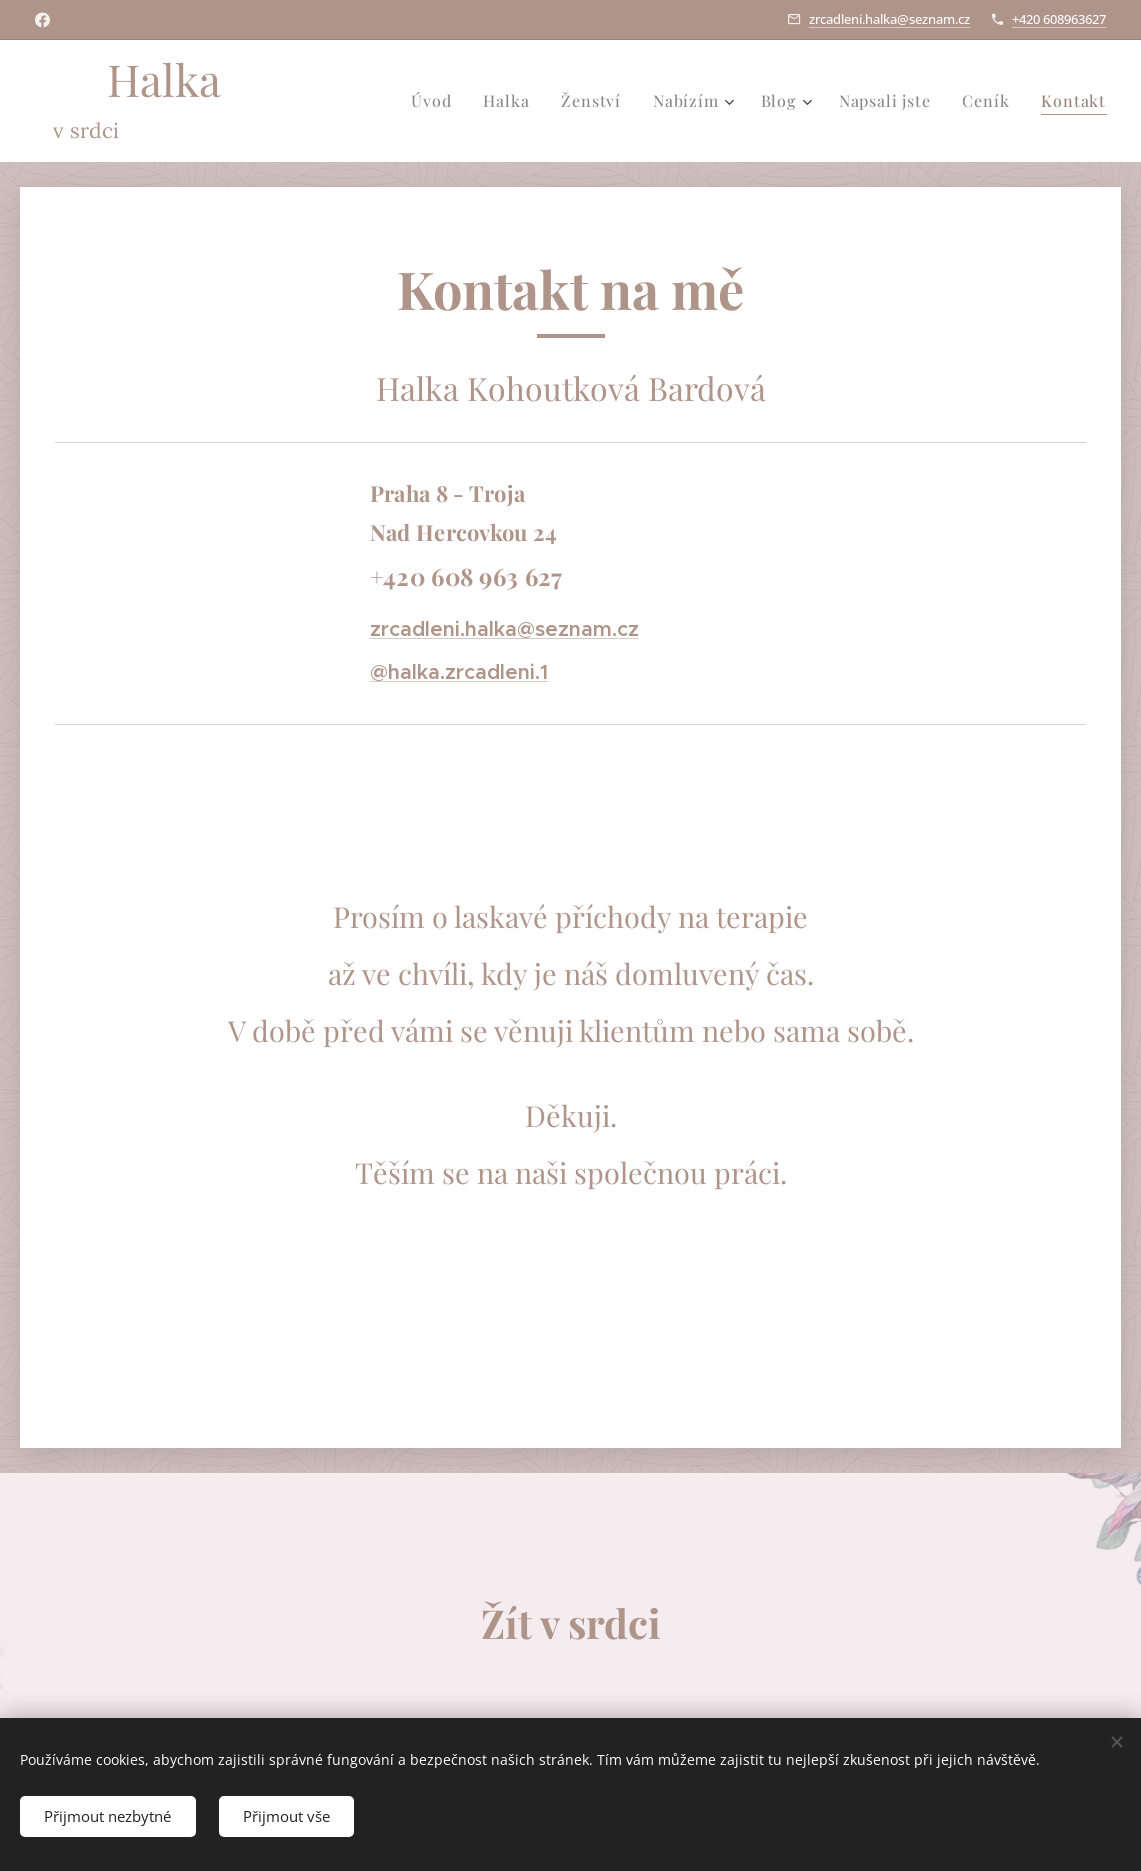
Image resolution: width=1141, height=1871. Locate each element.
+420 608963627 (1059, 19)
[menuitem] (436, 101)
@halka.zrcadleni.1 (459, 672)
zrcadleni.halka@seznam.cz (889, 19)
